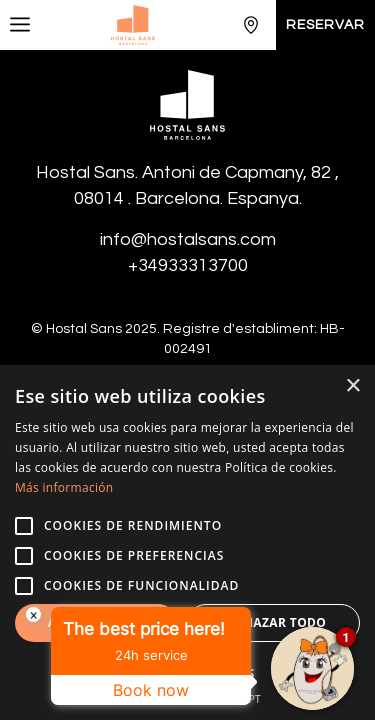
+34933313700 (188, 265)
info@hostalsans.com (188, 239)
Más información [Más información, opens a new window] (64, 487)
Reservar (325, 25)
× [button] (352, 386)
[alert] (187, 542)
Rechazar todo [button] (273, 622)
